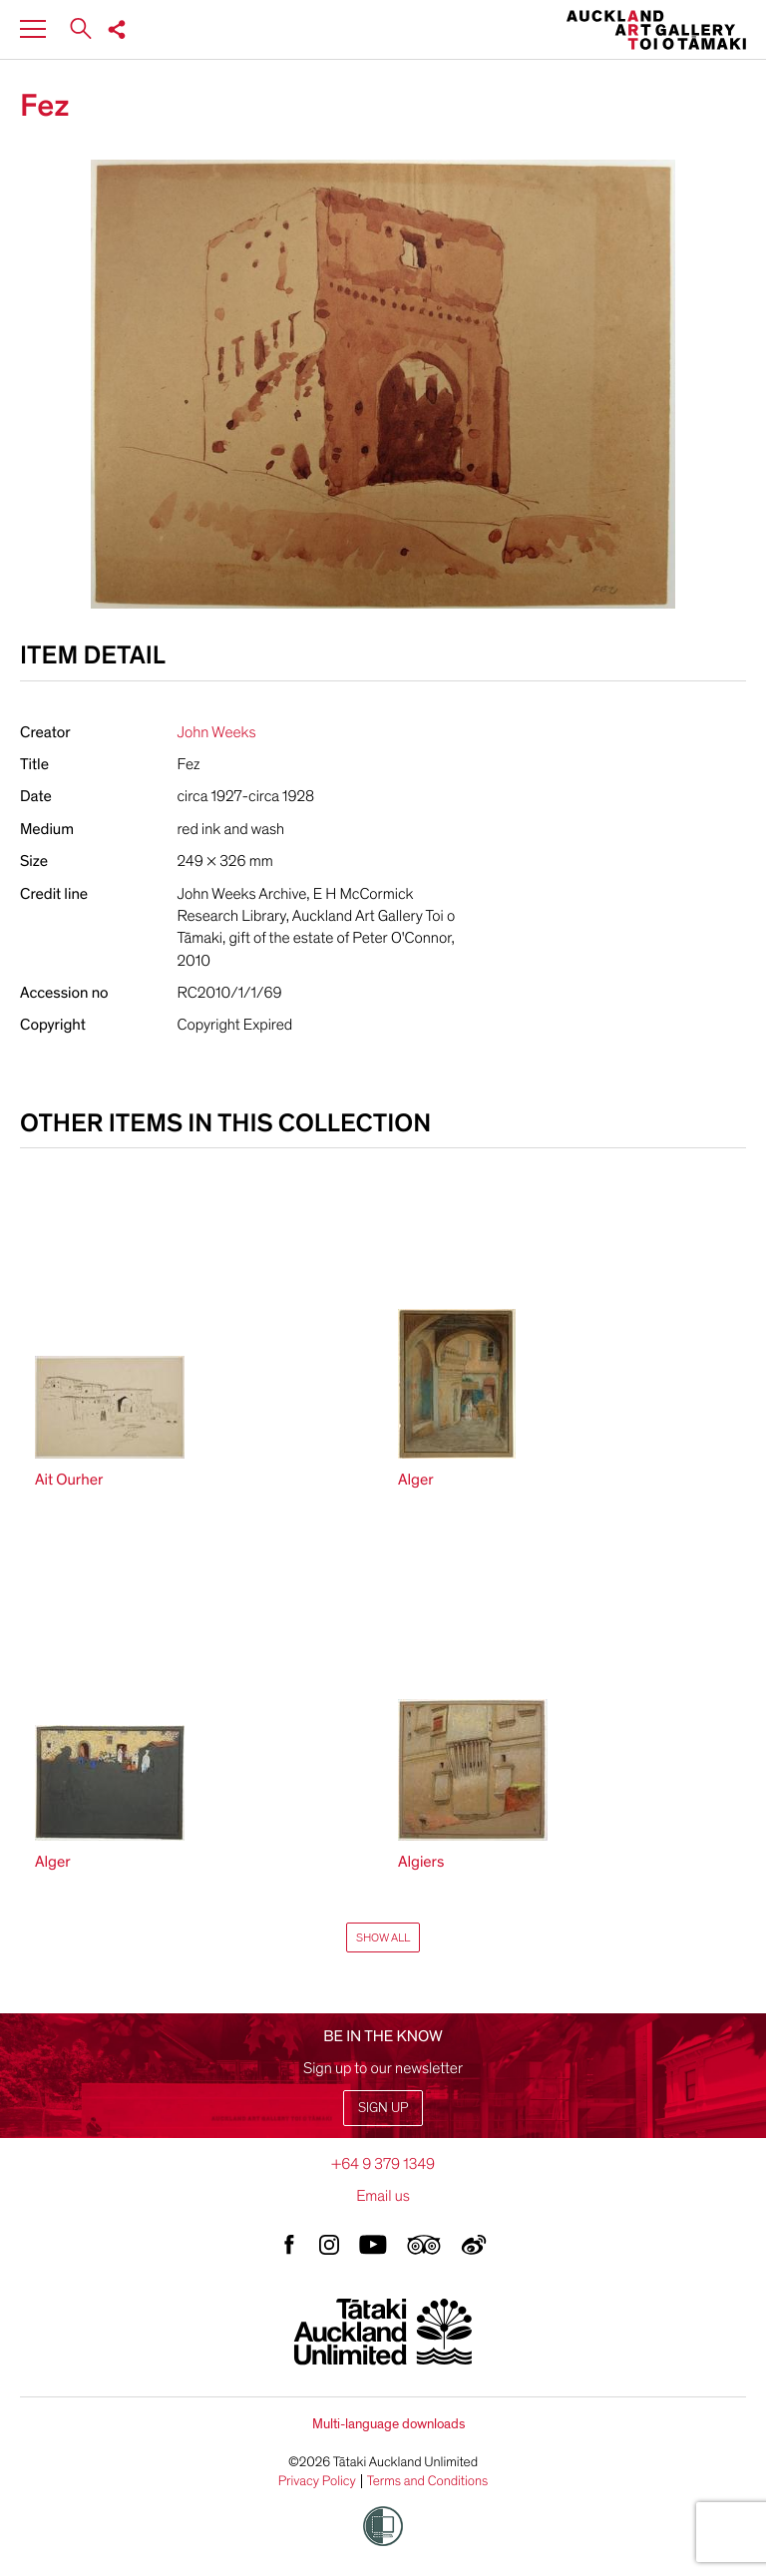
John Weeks (217, 732)
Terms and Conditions (428, 2481)
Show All (383, 1937)
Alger (416, 1480)
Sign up (383, 2107)
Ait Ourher (69, 1480)
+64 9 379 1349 (383, 2164)
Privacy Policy (317, 2481)
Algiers (421, 1862)
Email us (383, 2196)
